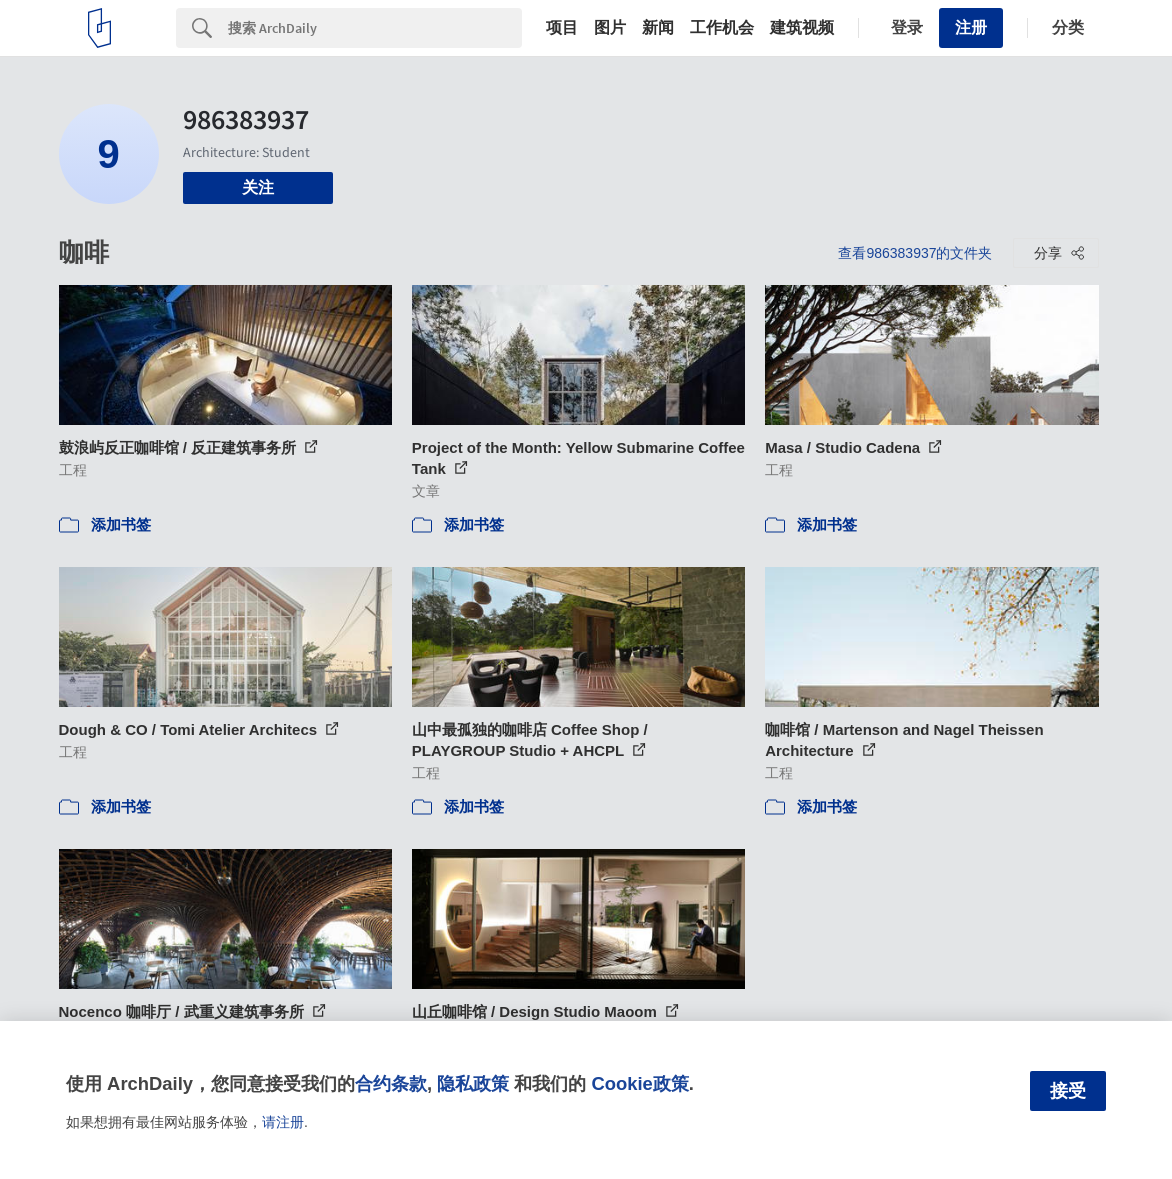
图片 (610, 28)
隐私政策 (473, 1083)
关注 (258, 187)
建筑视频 (802, 28)
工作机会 (722, 28)
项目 (562, 28)
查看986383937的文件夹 (915, 253)
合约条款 (391, 1083)
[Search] (375, 28)
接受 (1068, 1091)
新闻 (658, 28)
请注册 (283, 1122)
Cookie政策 (639, 1083)
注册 (971, 27)
